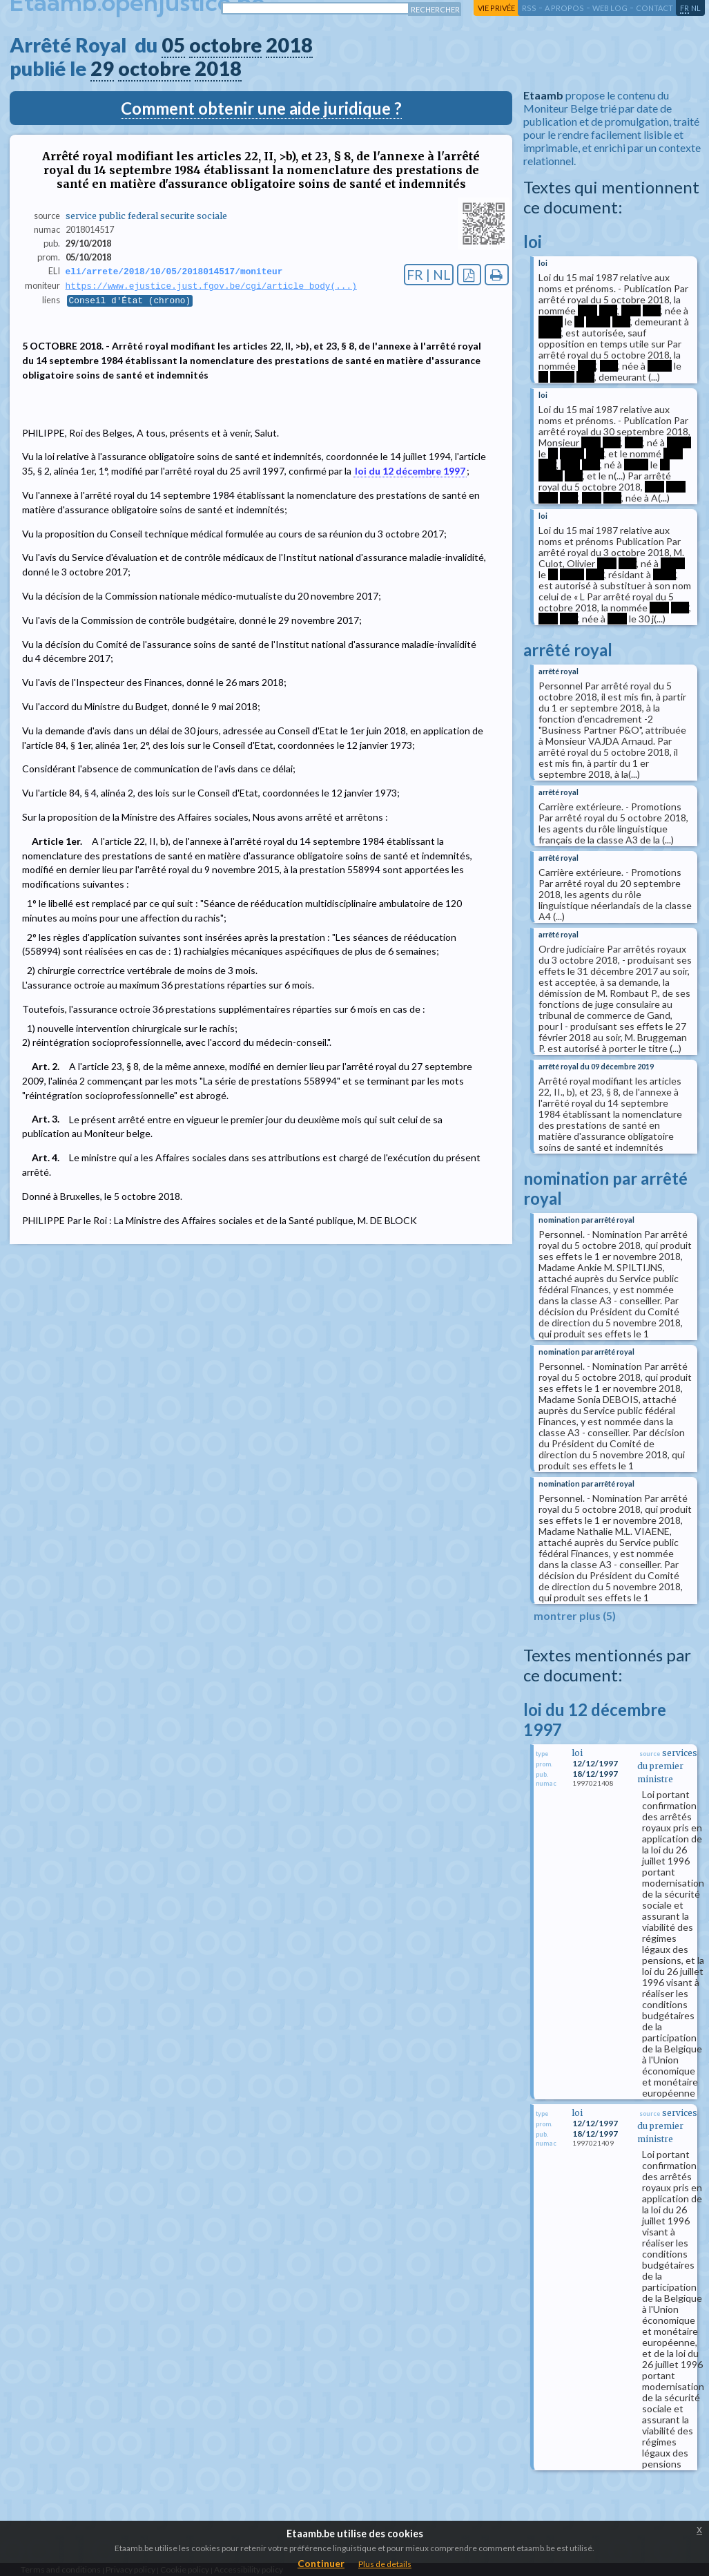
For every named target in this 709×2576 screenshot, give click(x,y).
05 (173, 45)
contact (654, 7)
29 (102, 68)
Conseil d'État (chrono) (130, 302)
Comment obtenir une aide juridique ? (261, 108)
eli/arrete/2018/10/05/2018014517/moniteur (174, 271)
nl (696, 7)
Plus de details (384, 2564)
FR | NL (429, 275)
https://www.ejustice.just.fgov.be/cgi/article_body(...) (211, 286)
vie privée (496, 7)
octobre (225, 45)
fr (684, 7)
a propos (564, 7)
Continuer (321, 2563)
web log (610, 7)
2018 (289, 45)
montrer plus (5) (575, 1615)
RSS (529, 7)
